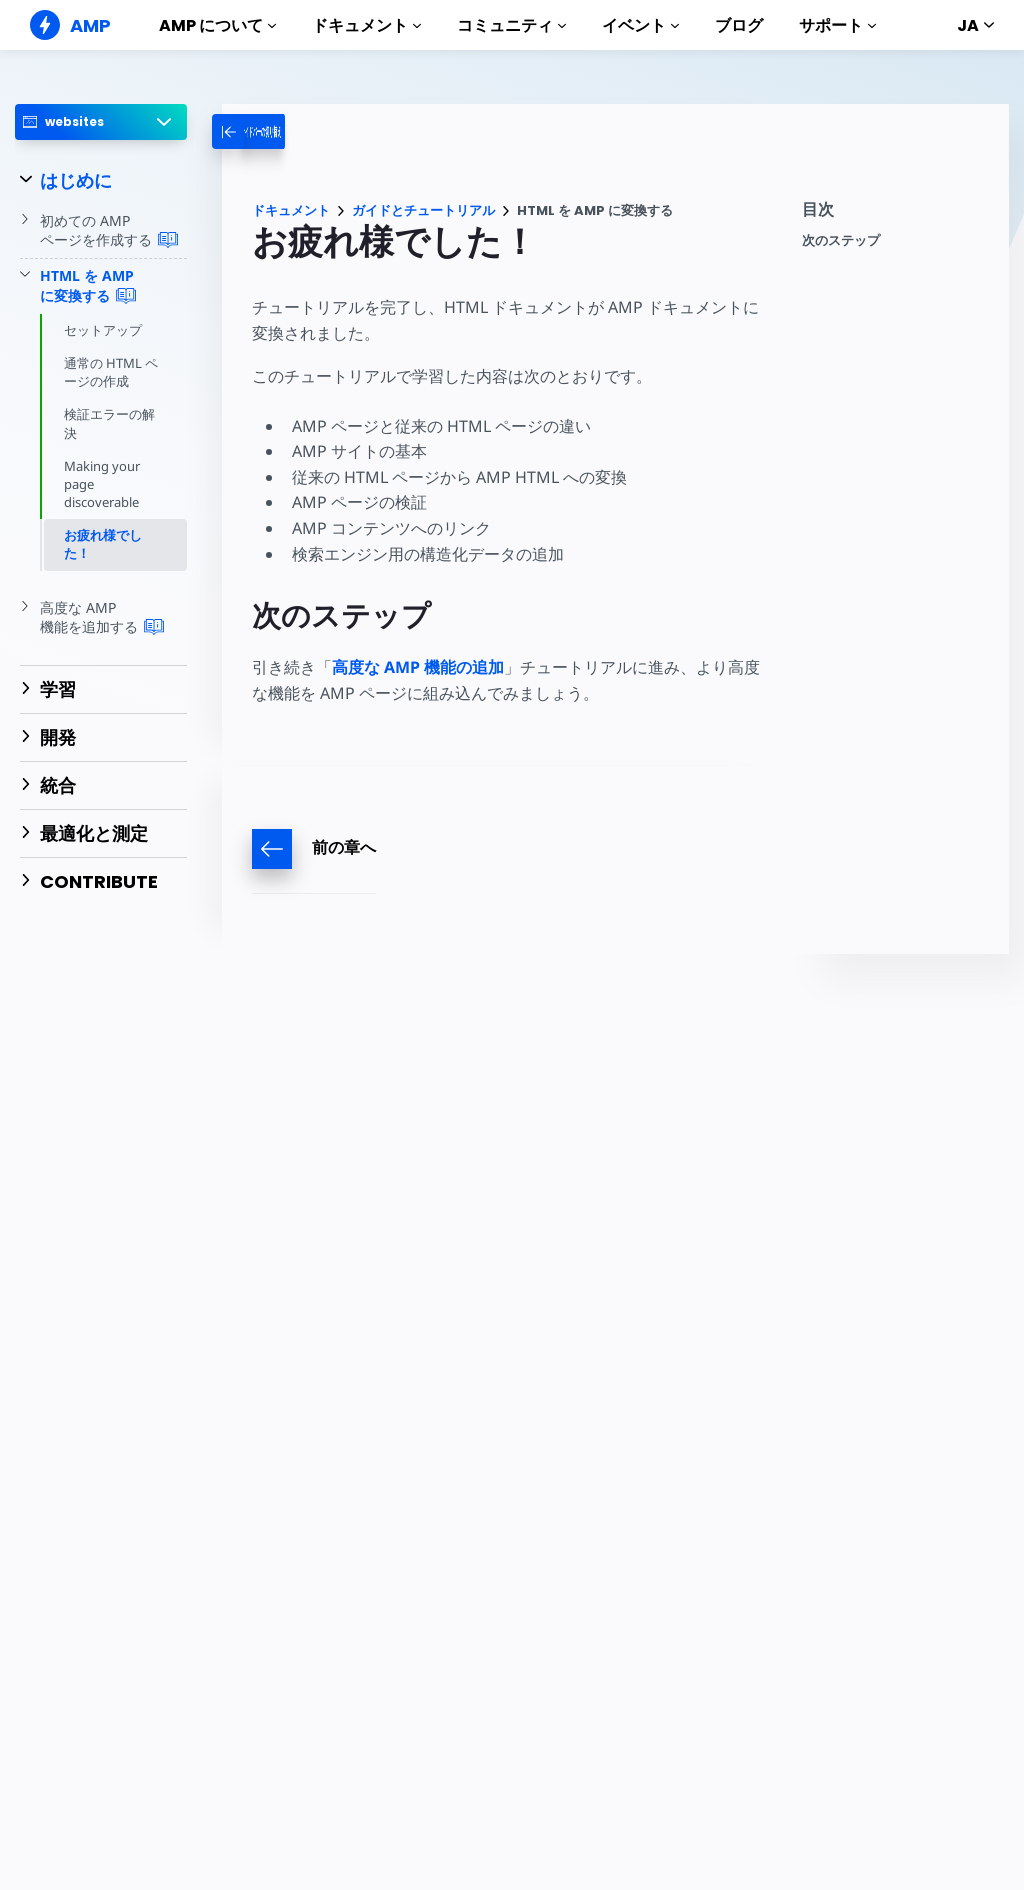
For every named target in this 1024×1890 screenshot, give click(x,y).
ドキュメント (366, 25)
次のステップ (841, 240)
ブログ (739, 25)
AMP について (217, 25)
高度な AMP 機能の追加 (418, 667)
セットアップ (103, 330)
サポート (837, 25)
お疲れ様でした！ (103, 544)
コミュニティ (511, 25)
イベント (640, 25)
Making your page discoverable (102, 484)
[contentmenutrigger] (895, 214)
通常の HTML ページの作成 (111, 372)
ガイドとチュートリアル (423, 210)
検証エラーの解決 (109, 423)
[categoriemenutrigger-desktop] (293, 131)
